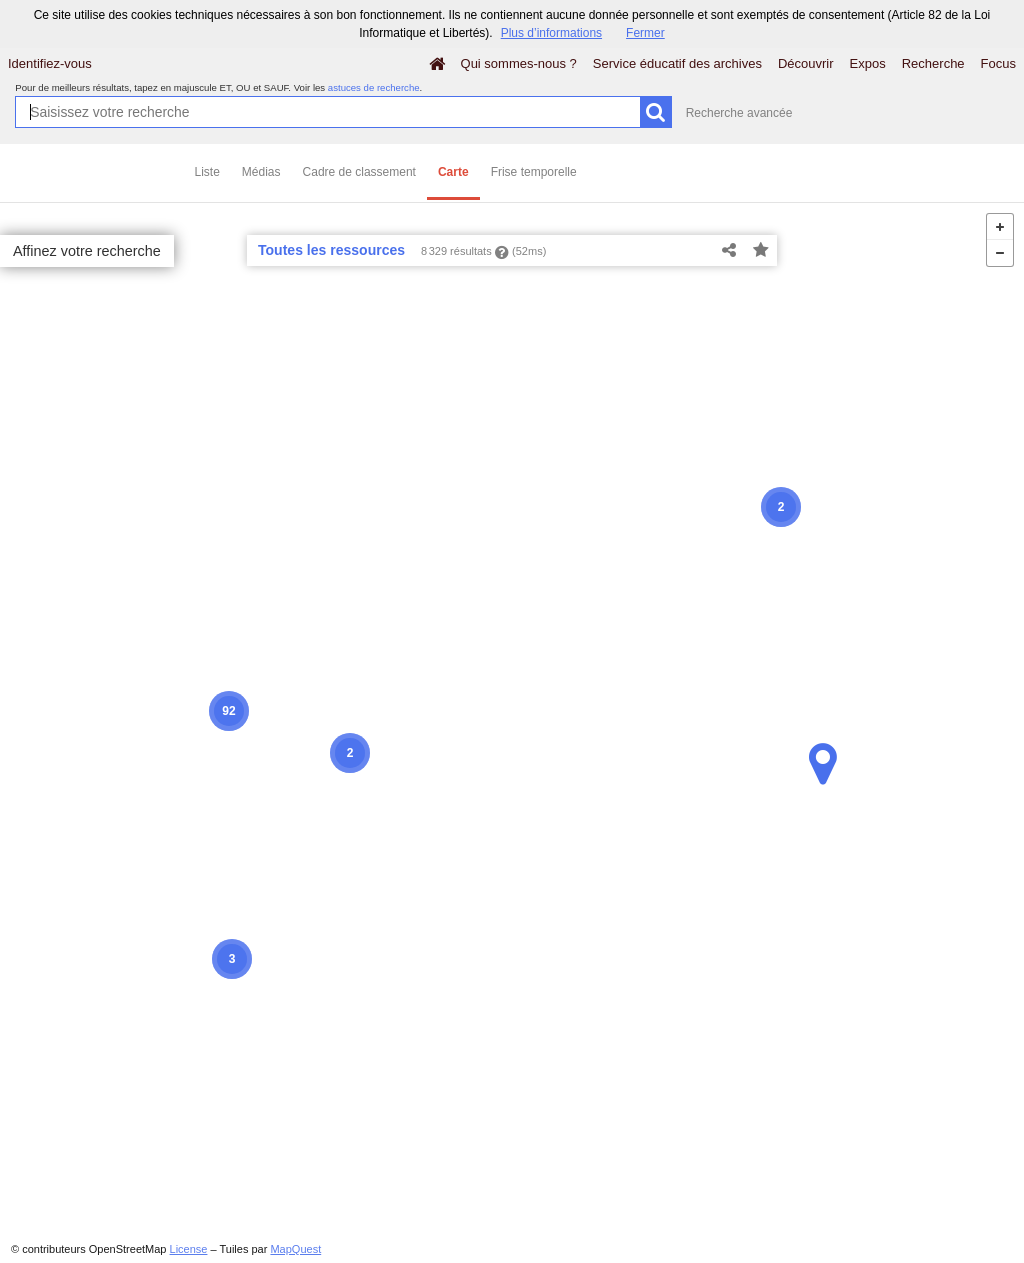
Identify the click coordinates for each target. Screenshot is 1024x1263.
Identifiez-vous (50, 63)
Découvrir (806, 63)
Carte (453, 172)
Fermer (645, 33)
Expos (868, 63)
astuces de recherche (374, 87)
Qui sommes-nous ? (519, 63)
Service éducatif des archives (677, 63)
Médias (261, 172)
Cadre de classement (359, 172)
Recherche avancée (739, 113)
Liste (207, 172)
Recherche (933, 63)
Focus (998, 63)
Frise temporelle (534, 172)
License (189, 1249)
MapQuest (295, 1249)
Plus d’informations (551, 33)
